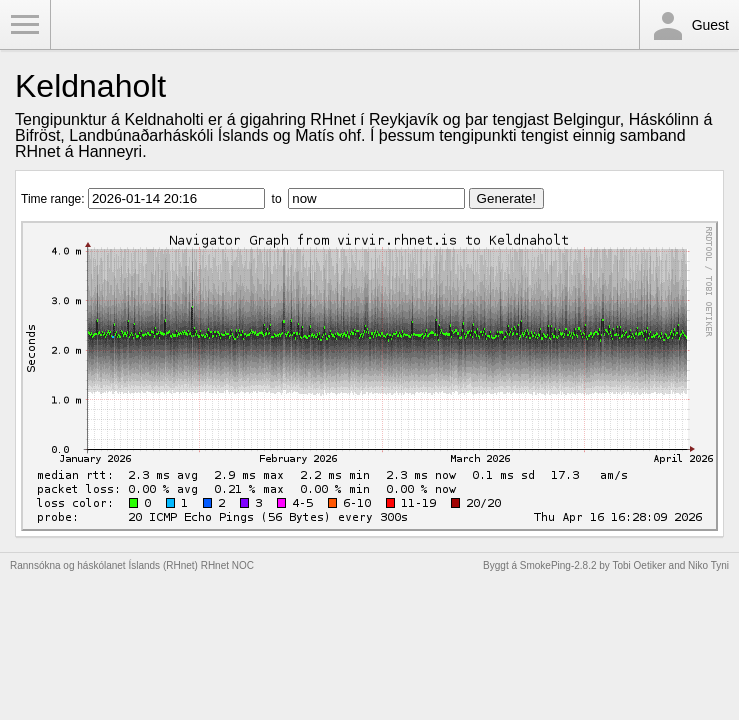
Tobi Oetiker (638, 565)
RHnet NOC (227, 565)
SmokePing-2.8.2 (558, 565)
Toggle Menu (25, 25)
